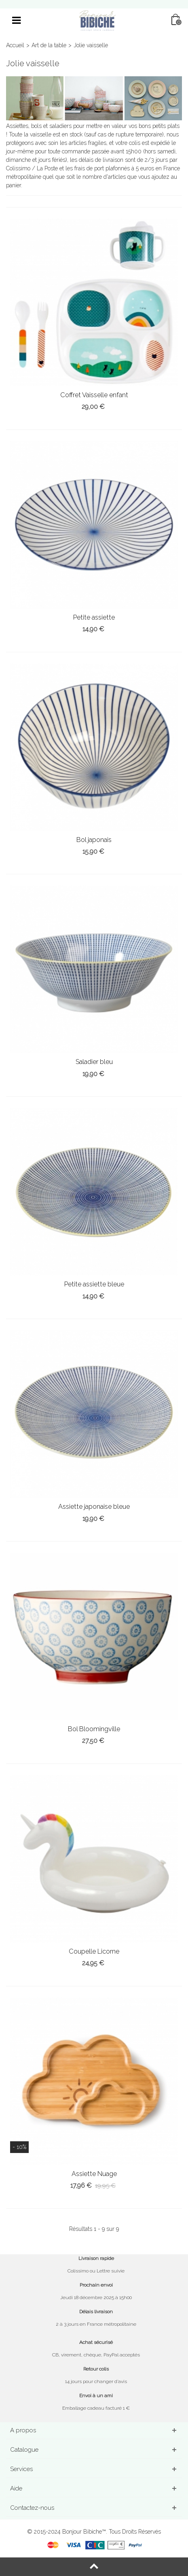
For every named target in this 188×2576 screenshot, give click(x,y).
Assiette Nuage (94, 2174)
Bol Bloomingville (94, 1729)
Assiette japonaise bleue (94, 1506)
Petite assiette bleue (94, 1284)
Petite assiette (94, 617)
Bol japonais (94, 840)
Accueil (15, 45)
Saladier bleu (94, 1062)
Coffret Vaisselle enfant (94, 395)
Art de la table (49, 45)
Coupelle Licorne (94, 1951)
